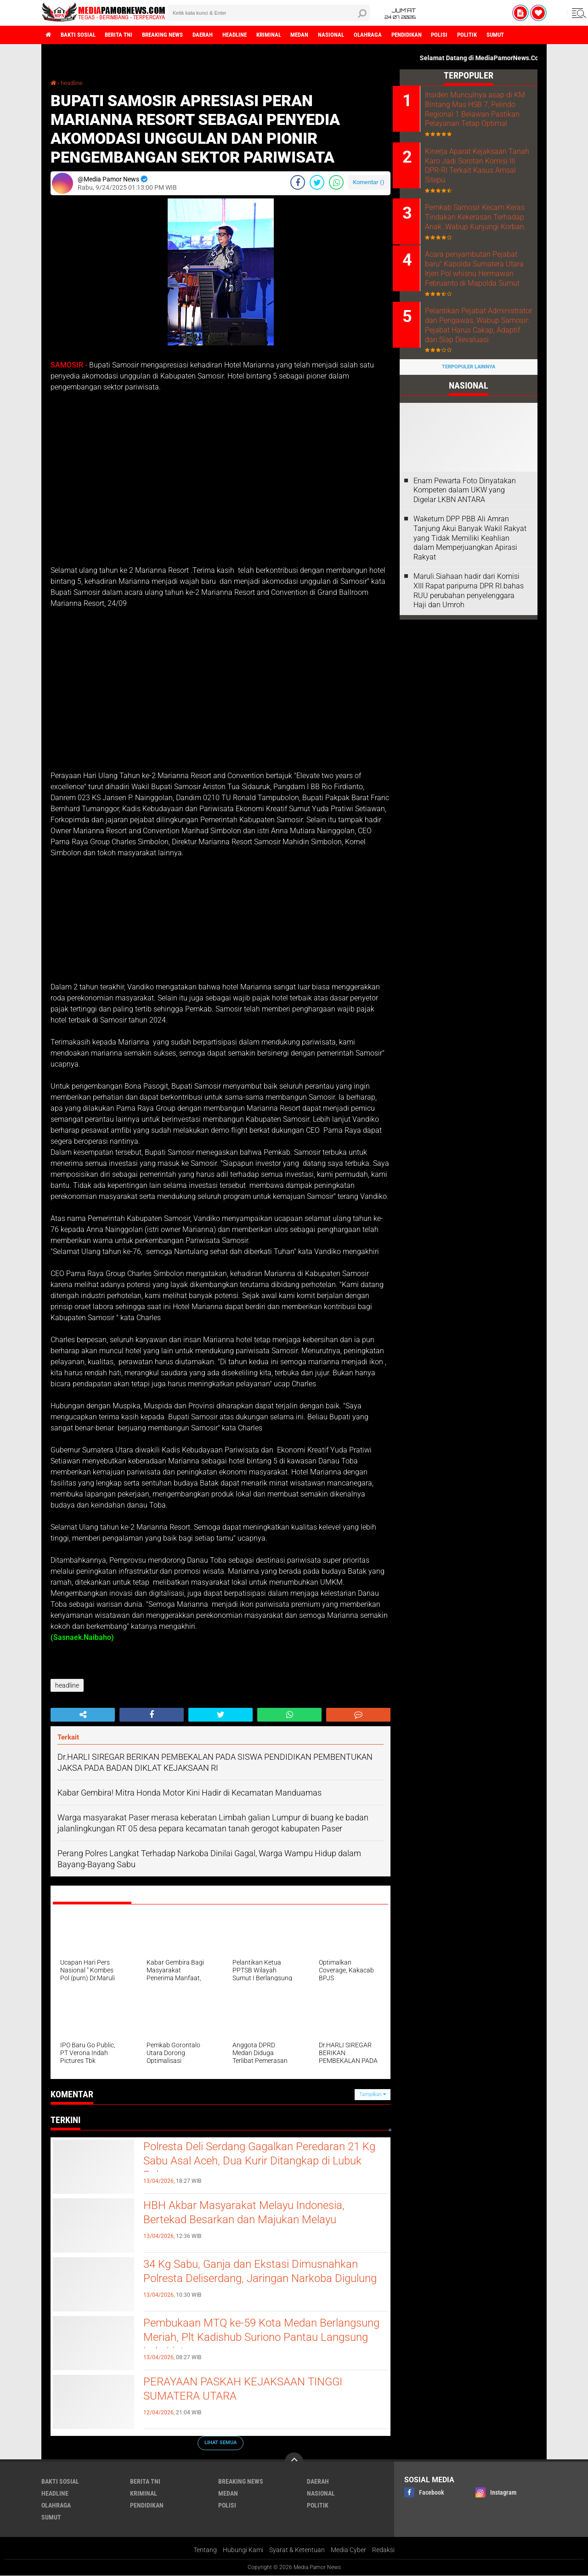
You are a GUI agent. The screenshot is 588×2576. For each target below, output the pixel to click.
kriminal (291, 35)
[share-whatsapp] (336, 182)
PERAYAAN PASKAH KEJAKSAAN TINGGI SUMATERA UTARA (250, 2390)
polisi (477, 35)
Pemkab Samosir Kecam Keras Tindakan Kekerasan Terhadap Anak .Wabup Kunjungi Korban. (475, 233)
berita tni (126, 35)
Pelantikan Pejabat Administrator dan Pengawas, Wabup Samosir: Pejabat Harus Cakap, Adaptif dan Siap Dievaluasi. (481, 353)
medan (325, 35)
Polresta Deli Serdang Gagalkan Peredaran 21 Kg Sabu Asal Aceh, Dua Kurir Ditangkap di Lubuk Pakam (260, 2162)
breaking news (174, 35)
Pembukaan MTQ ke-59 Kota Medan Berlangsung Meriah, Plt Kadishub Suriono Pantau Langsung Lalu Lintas (251, 2338)
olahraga (398, 35)
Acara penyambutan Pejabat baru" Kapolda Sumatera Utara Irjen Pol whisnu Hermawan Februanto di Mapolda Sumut (481, 291)
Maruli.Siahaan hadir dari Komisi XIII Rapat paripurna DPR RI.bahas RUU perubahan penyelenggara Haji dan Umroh (468, 623)
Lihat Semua (220, 2443)
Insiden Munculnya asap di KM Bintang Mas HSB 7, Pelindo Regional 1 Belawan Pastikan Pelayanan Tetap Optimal (477, 113)
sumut (538, 35)
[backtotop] (294, 2461)
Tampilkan (372, 2094)
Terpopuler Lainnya (468, 400)
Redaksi (383, 2550)
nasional (359, 35)
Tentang (205, 2550)
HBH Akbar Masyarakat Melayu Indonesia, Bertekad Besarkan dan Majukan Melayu (251, 2213)
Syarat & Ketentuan (297, 2550)
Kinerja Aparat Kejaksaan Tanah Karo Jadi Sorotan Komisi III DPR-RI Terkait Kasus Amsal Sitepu (473, 176)
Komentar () (368, 181)
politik (507, 35)
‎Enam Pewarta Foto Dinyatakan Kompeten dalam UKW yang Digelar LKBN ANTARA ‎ (464, 523)
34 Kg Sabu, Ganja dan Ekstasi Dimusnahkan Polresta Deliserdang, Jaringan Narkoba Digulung (258, 2280)
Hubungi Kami (243, 2550)
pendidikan (441, 35)
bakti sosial (81, 35)
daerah (218, 35)
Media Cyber (348, 2550)
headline (253, 35)
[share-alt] (83, 1715)
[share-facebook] (297, 182)
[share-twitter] (317, 182)
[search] (269, 13)
